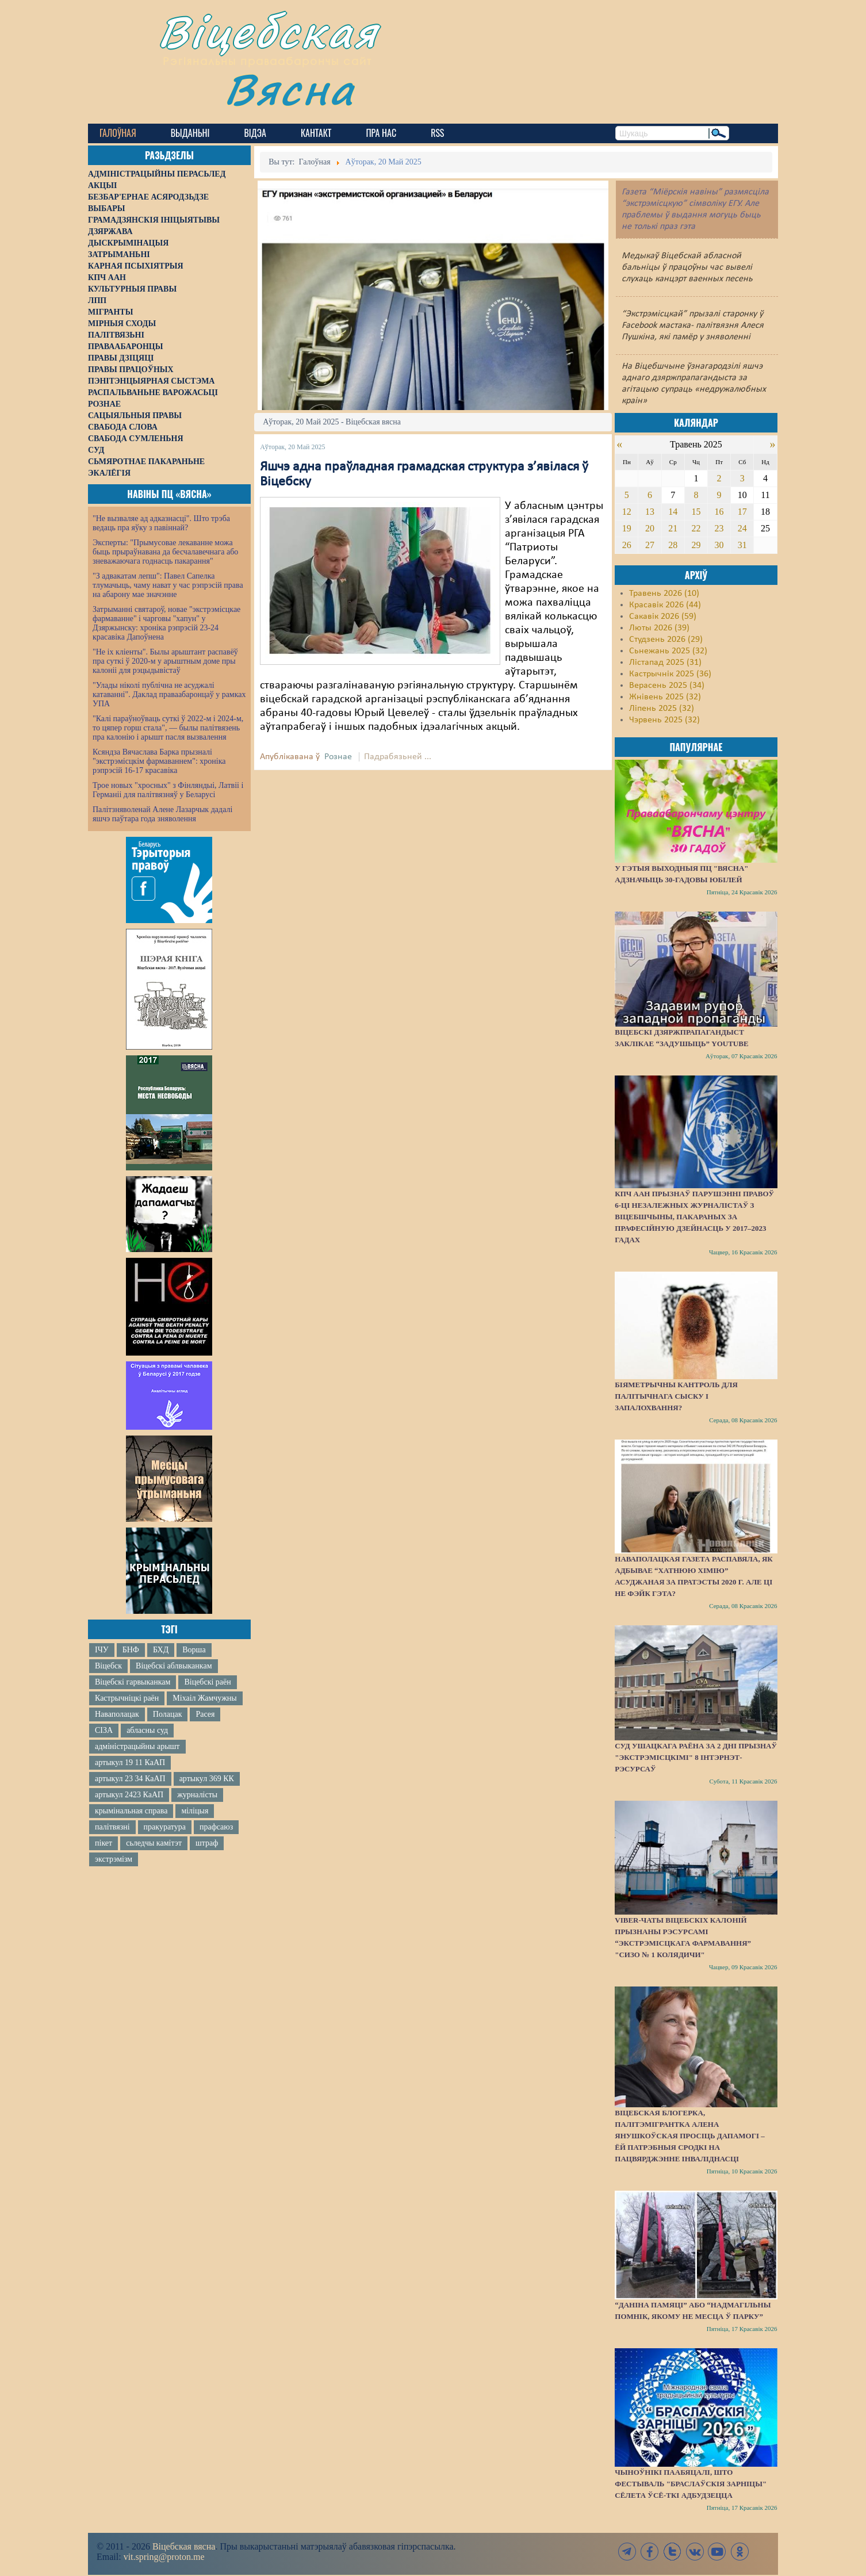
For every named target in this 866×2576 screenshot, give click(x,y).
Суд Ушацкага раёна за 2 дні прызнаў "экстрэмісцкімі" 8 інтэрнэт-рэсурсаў (696, 1757)
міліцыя (194, 1810)
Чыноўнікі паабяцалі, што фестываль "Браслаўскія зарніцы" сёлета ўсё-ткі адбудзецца (691, 2484)
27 (649, 545)
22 (695, 528)
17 (742, 511)
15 (695, 511)
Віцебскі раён (207, 1682)
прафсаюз (216, 1827)
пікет (103, 1843)
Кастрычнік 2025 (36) (670, 674)
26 (626, 545)
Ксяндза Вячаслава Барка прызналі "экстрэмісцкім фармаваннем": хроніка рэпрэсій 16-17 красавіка (159, 761)
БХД (160, 1649)
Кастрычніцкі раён (127, 1698)
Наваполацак (117, 1714)
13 (649, 511)
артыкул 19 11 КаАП (130, 1762)
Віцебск (108, 1666)
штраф (207, 1843)
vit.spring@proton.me (164, 2557)
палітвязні (112, 1827)
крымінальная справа (131, 1810)
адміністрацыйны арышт (137, 1746)
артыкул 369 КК (206, 1778)
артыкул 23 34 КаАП (130, 1778)
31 (742, 545)
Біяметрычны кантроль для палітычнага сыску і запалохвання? (676, 1396)
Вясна (289, 88)
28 (672, 545)
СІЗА (104, 1730)
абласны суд (147, 1730)
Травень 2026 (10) (664, 593)
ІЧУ (102, 1649)
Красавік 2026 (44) (665, 605)
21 (672, 528)
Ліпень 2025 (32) (661, 708)
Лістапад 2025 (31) (665, 662)
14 (672, 511)
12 (626, 511)
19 (626, 528)
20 (649, 528)
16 (719, 511)
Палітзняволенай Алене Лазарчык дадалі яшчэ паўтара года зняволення (162, 814)
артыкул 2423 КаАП (129, 1794)
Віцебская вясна (183, 2546)
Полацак (167, 1714)
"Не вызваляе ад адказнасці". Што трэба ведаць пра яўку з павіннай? (161, 523)
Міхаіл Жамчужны (204, 1698)
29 (695, 545)
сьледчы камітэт (154, 1843)
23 (719, 528)
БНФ (130, 1649)
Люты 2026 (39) (659, 628)
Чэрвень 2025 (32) (664, 720)
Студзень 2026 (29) (666, 639)
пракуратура (165, 1827)
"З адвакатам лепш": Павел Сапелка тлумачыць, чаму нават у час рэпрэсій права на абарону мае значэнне (168, 585)
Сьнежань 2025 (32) (668, 651)
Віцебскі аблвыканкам (174, 1666)
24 (742, 528)
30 (719, 545)
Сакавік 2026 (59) (662, 616)
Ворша (193, 1649)
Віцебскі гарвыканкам (132, 1682)
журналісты (197, 1794)
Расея (205, 1714)
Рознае (338, 756)
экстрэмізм (113, 1859)
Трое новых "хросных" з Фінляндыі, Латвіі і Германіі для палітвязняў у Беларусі (168, 790)
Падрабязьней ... (397, 756)
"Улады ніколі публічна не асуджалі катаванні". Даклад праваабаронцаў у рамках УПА (169, 694)
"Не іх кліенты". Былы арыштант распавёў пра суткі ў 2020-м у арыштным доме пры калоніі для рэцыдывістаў (165, 661)
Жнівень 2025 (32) (665, 697)
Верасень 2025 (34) (666, 685)
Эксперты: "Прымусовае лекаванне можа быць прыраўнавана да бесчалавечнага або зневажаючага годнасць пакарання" (165, 551)
